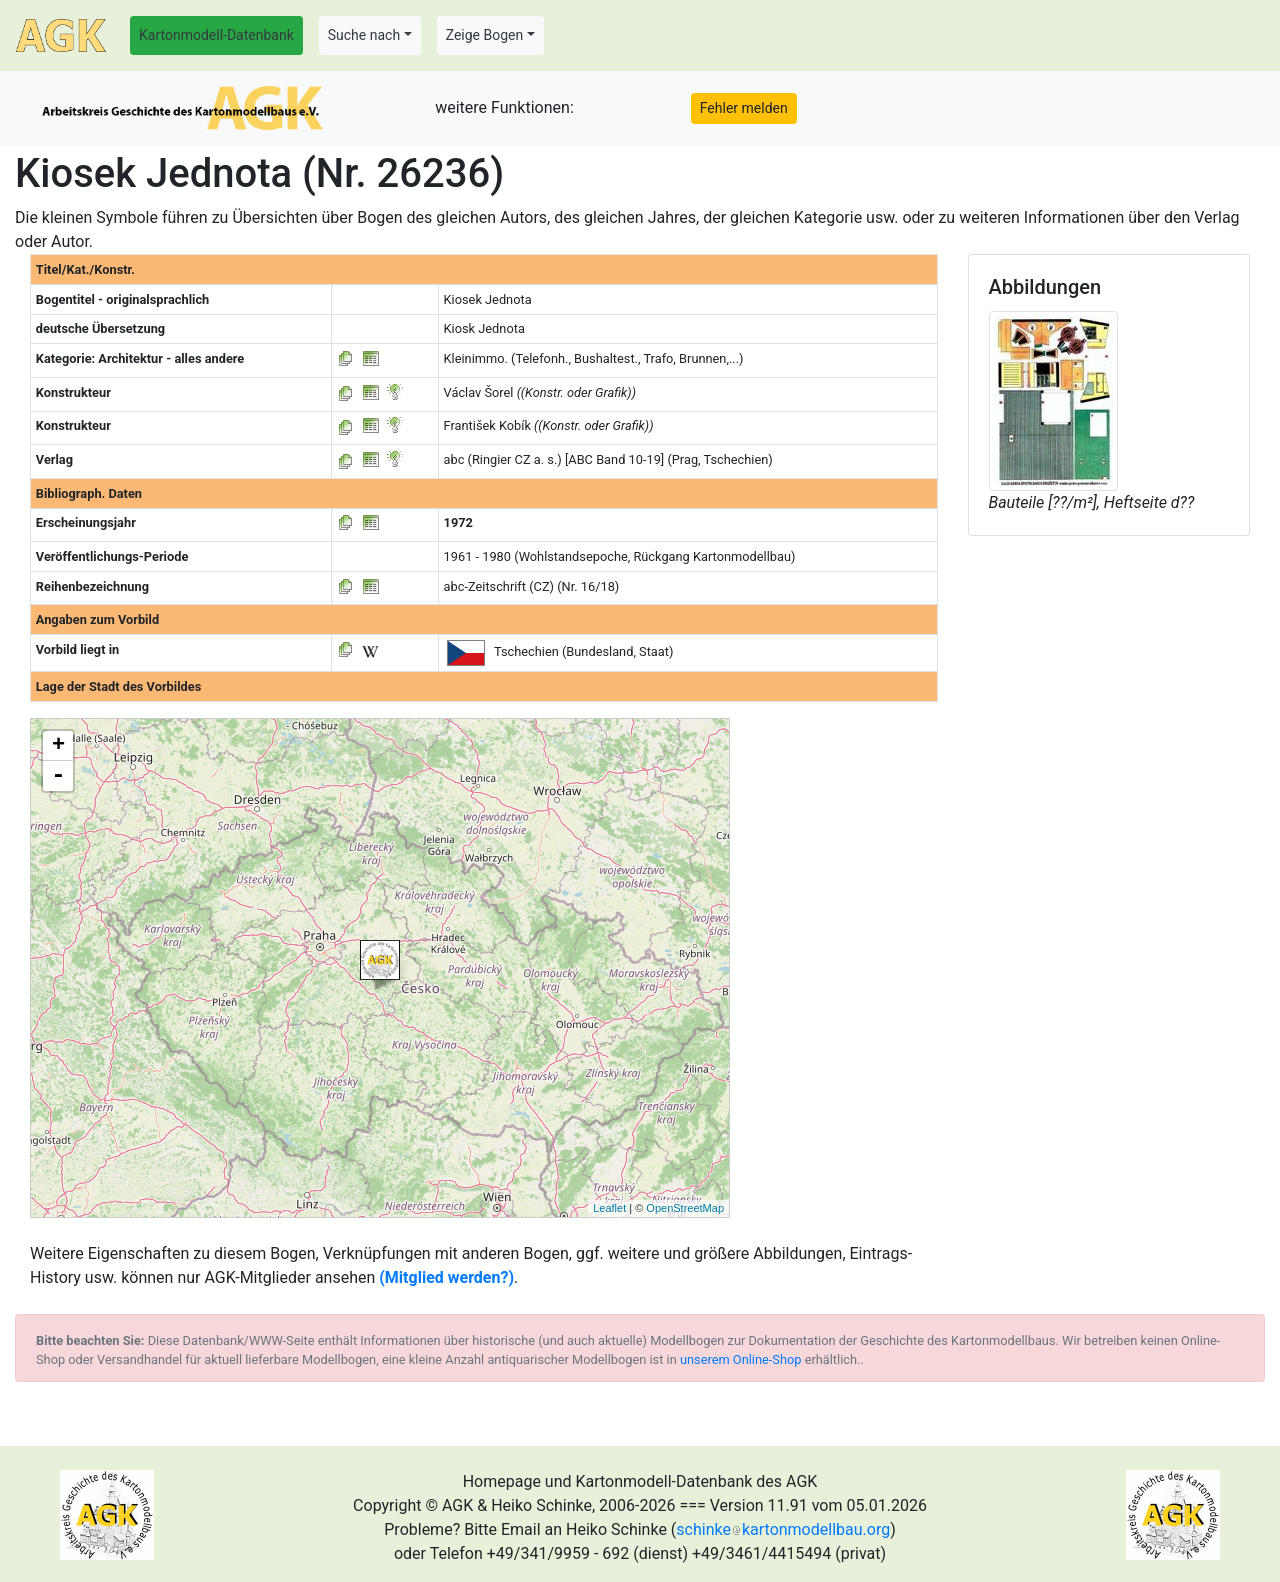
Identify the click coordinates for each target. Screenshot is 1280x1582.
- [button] (58, 776)
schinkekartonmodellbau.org (783, 1529)
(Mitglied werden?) (446, 1277)
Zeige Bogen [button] (485, 35)
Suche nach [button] (364, 35)
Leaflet (609, 1208)
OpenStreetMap (685, 1208)
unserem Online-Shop (741, 1359)
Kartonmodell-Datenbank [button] (216, 35)
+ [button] (58, 746)
